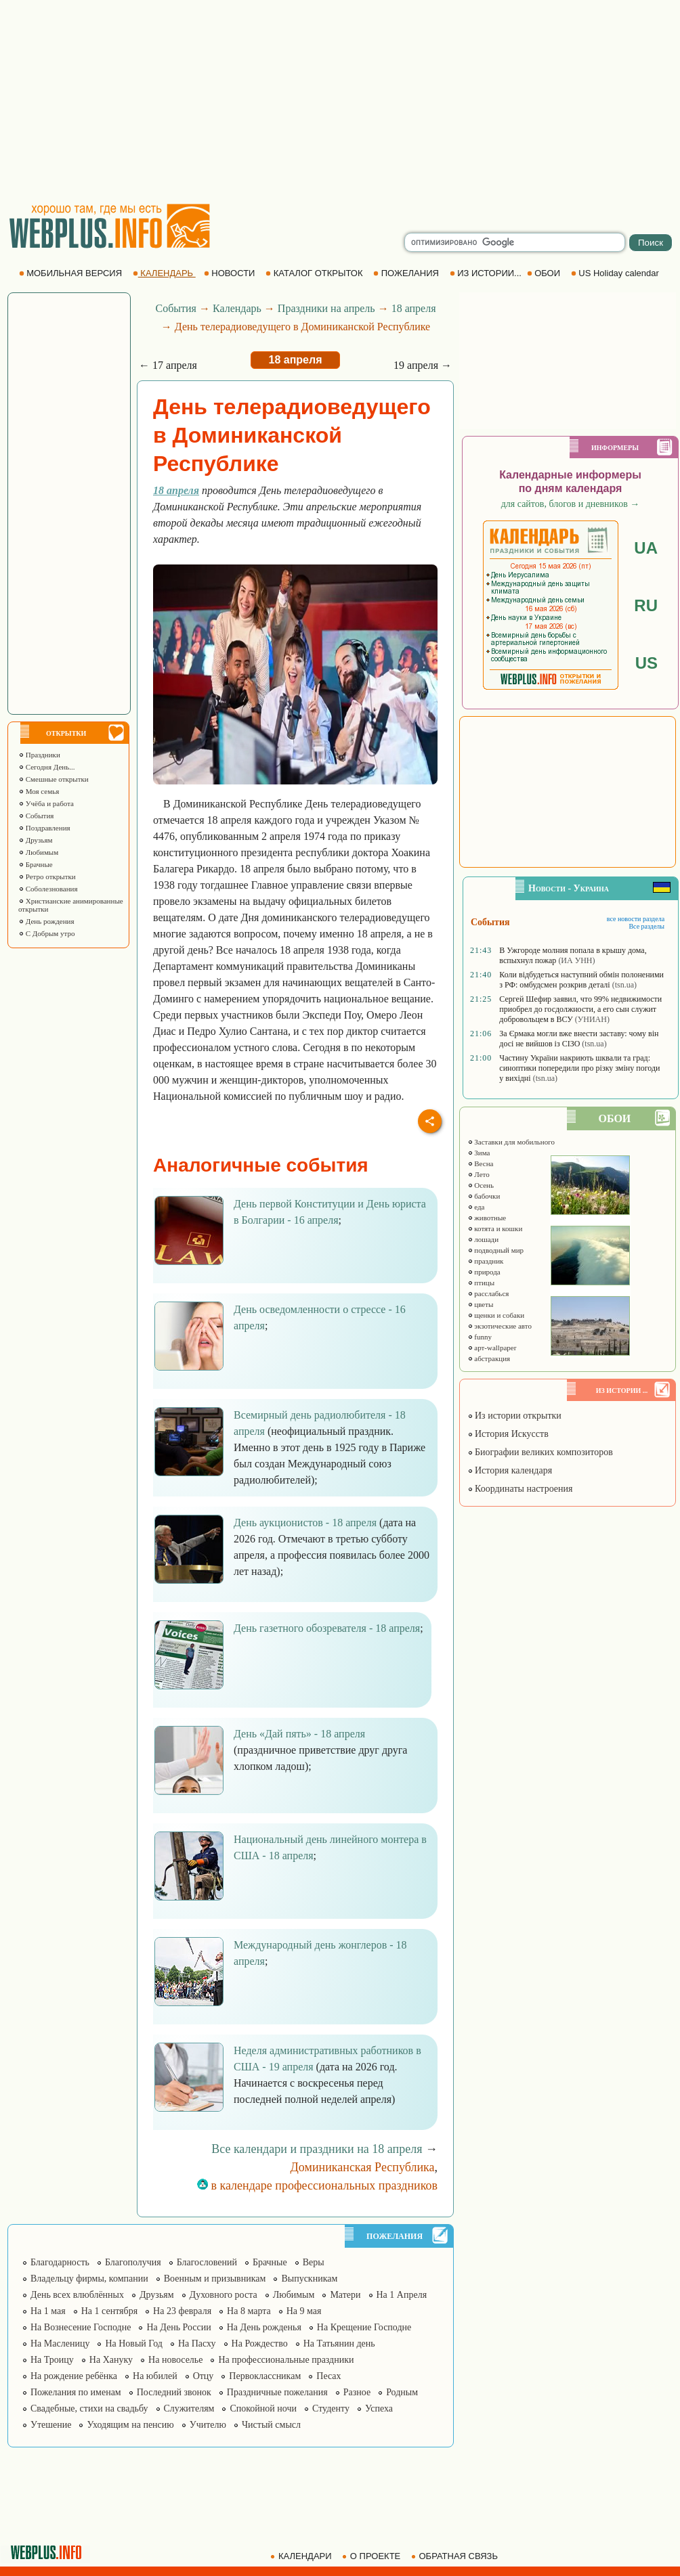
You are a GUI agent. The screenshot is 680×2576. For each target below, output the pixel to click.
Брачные (35, 864)
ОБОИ (545, 273)
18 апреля (413, 308)
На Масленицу (59, 2343)
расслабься (488, 1293)
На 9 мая (304, 2311)
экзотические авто (499, 1326)
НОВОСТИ (230, 273)
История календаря (510, 1470)
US (646, 663)
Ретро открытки (47, 876)
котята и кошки (495, 1228)
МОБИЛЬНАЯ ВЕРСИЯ (72, 273)
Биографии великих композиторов (540, 1452)
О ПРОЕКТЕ (372, 2556)
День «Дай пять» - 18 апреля (299, 1733)
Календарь (237, 308)
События (36, 816)
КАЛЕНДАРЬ (164, 273)
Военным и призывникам (215, 2278)
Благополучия (133, 2262)
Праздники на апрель (326, 308)
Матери (345, 2295)
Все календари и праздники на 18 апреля (316, 2149)
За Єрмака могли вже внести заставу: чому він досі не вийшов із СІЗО (578, 1038)
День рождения (46, 921)
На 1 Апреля (402, 2295)
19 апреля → (423, 365)
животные (487, 1218)
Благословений (207, 2262)
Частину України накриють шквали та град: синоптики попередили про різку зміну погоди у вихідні (579, 1068)
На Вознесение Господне (80, 2327)
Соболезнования (48, 889)
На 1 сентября (109, 2311)
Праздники (39, 755)
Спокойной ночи (263, 2408)
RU (646, 605)
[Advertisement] (340, 101)
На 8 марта (249, 2311)
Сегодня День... (46, 767)
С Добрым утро (46, 933)
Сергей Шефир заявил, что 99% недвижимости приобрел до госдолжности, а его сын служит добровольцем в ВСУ (580, 1009)
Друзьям (35, 840)
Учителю (208, 2425)
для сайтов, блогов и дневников (570, 504)
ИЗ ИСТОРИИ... (487, 273)
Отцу (203, 2376)
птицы (481, 1283)
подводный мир (495, 1250)
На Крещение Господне (364, 2327)
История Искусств (508, 1434)
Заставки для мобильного (511, 1142)
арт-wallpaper (492, 1347)
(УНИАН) (592, 1019)
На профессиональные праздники (286, 2360)
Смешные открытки (53, 779)
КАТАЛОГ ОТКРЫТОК (315, 273)
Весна (480, 1163)
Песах (328, 2376)
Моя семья (38, 791)
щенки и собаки (496, 1315)
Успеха (379, 2408)
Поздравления (44, 828)
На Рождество (260, 2343)
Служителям (189, 2408)
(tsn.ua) (624, 985)
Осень (480, 1185)
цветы (480, 1304)
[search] (514, 242)
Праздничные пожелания (277, 2392)
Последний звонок (174, 2392)
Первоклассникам (265, 2376)
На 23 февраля (182, 2311)
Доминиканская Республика (363, 2167)
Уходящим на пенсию (130, 2425)
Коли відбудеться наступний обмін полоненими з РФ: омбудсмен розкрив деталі (581, 980)
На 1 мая (48, 2311)
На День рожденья (264, 2327)
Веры (313, 2262)
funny (479, 1337)
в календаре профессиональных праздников (317, 2185)
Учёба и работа (46, 803)
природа (484, 1272)
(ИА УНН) (576, 960)
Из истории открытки (514, 1416)
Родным (402, 2392)
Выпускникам (309, 2278)
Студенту (330, 2408)
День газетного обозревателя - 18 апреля (327, 1628)
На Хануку (111, 2360)
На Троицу (52, 2360)
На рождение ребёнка (73, 2376)
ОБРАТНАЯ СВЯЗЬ (456, 2556)
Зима (478, 1153)
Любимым (38, 852)
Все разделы (646, 926)
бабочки (484, 1196)
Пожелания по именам (75, 2392)
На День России (178, 2327)
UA (646, 548)
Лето (478, 1174)
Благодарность (59, 2262)
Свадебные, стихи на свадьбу (89, 2408)
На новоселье (175, 2360)
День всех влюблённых (77, 2295)
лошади (483, 1239)
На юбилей (155, 2376)
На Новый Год (134, 2343)
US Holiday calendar (616, 273)
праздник (485, 1261)
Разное (356, 2392)
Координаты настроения (520, 1489)
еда (476, 1207)
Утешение (50, 2425)
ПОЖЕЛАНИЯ (407, 273)
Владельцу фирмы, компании (89, 2278)
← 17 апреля (168, 365)
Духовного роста (223, 2295)
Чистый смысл (271, 2425)
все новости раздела (635, 919)
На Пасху (197, 2343)
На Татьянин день (339, 2343)
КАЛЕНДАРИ (302, 2556)
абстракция (489, 1358)
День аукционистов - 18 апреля (305, 1522)
